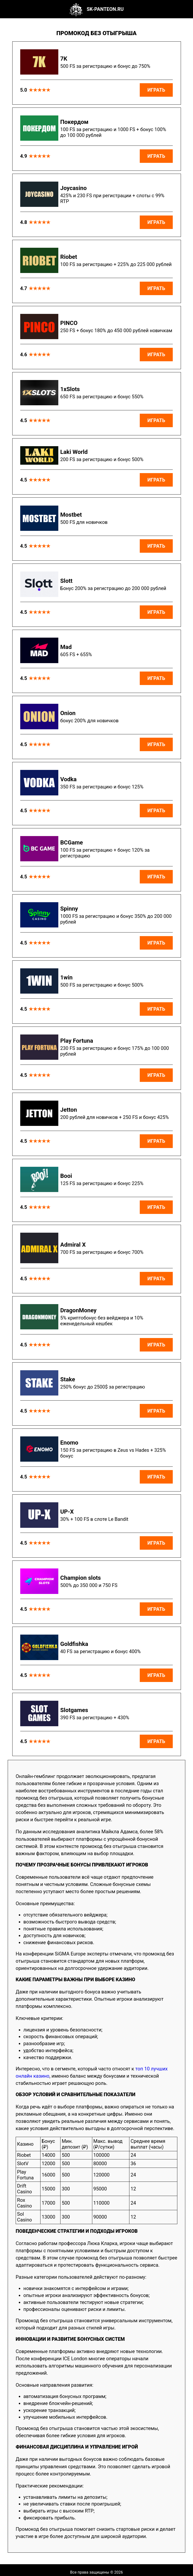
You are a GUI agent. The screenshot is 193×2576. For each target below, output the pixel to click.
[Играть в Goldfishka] (96, 1658)
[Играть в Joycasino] (96, 205)
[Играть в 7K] (96, 73)
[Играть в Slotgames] (96, 1724)
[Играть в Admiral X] (96, 1259)
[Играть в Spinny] (96, 926)
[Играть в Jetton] (96, 1124)
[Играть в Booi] (96, 1190)
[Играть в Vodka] (96, 793)
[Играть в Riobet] (96, 271)
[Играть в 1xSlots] (96, 403)
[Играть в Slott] (96, 595)
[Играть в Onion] (96, 727)
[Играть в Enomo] (96, 1460)
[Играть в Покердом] (96, 139)
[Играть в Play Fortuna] (96, 1058)
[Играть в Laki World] (96, 466)
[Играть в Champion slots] (96, 1592)
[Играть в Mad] (96, 661)
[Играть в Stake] (96, 1394)
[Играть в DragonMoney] (96, 1327)
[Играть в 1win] (96, 992)
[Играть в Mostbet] (96, 529)
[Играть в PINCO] (96, 337)
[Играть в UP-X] (96, 1526)
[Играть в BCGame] (96, 859)
